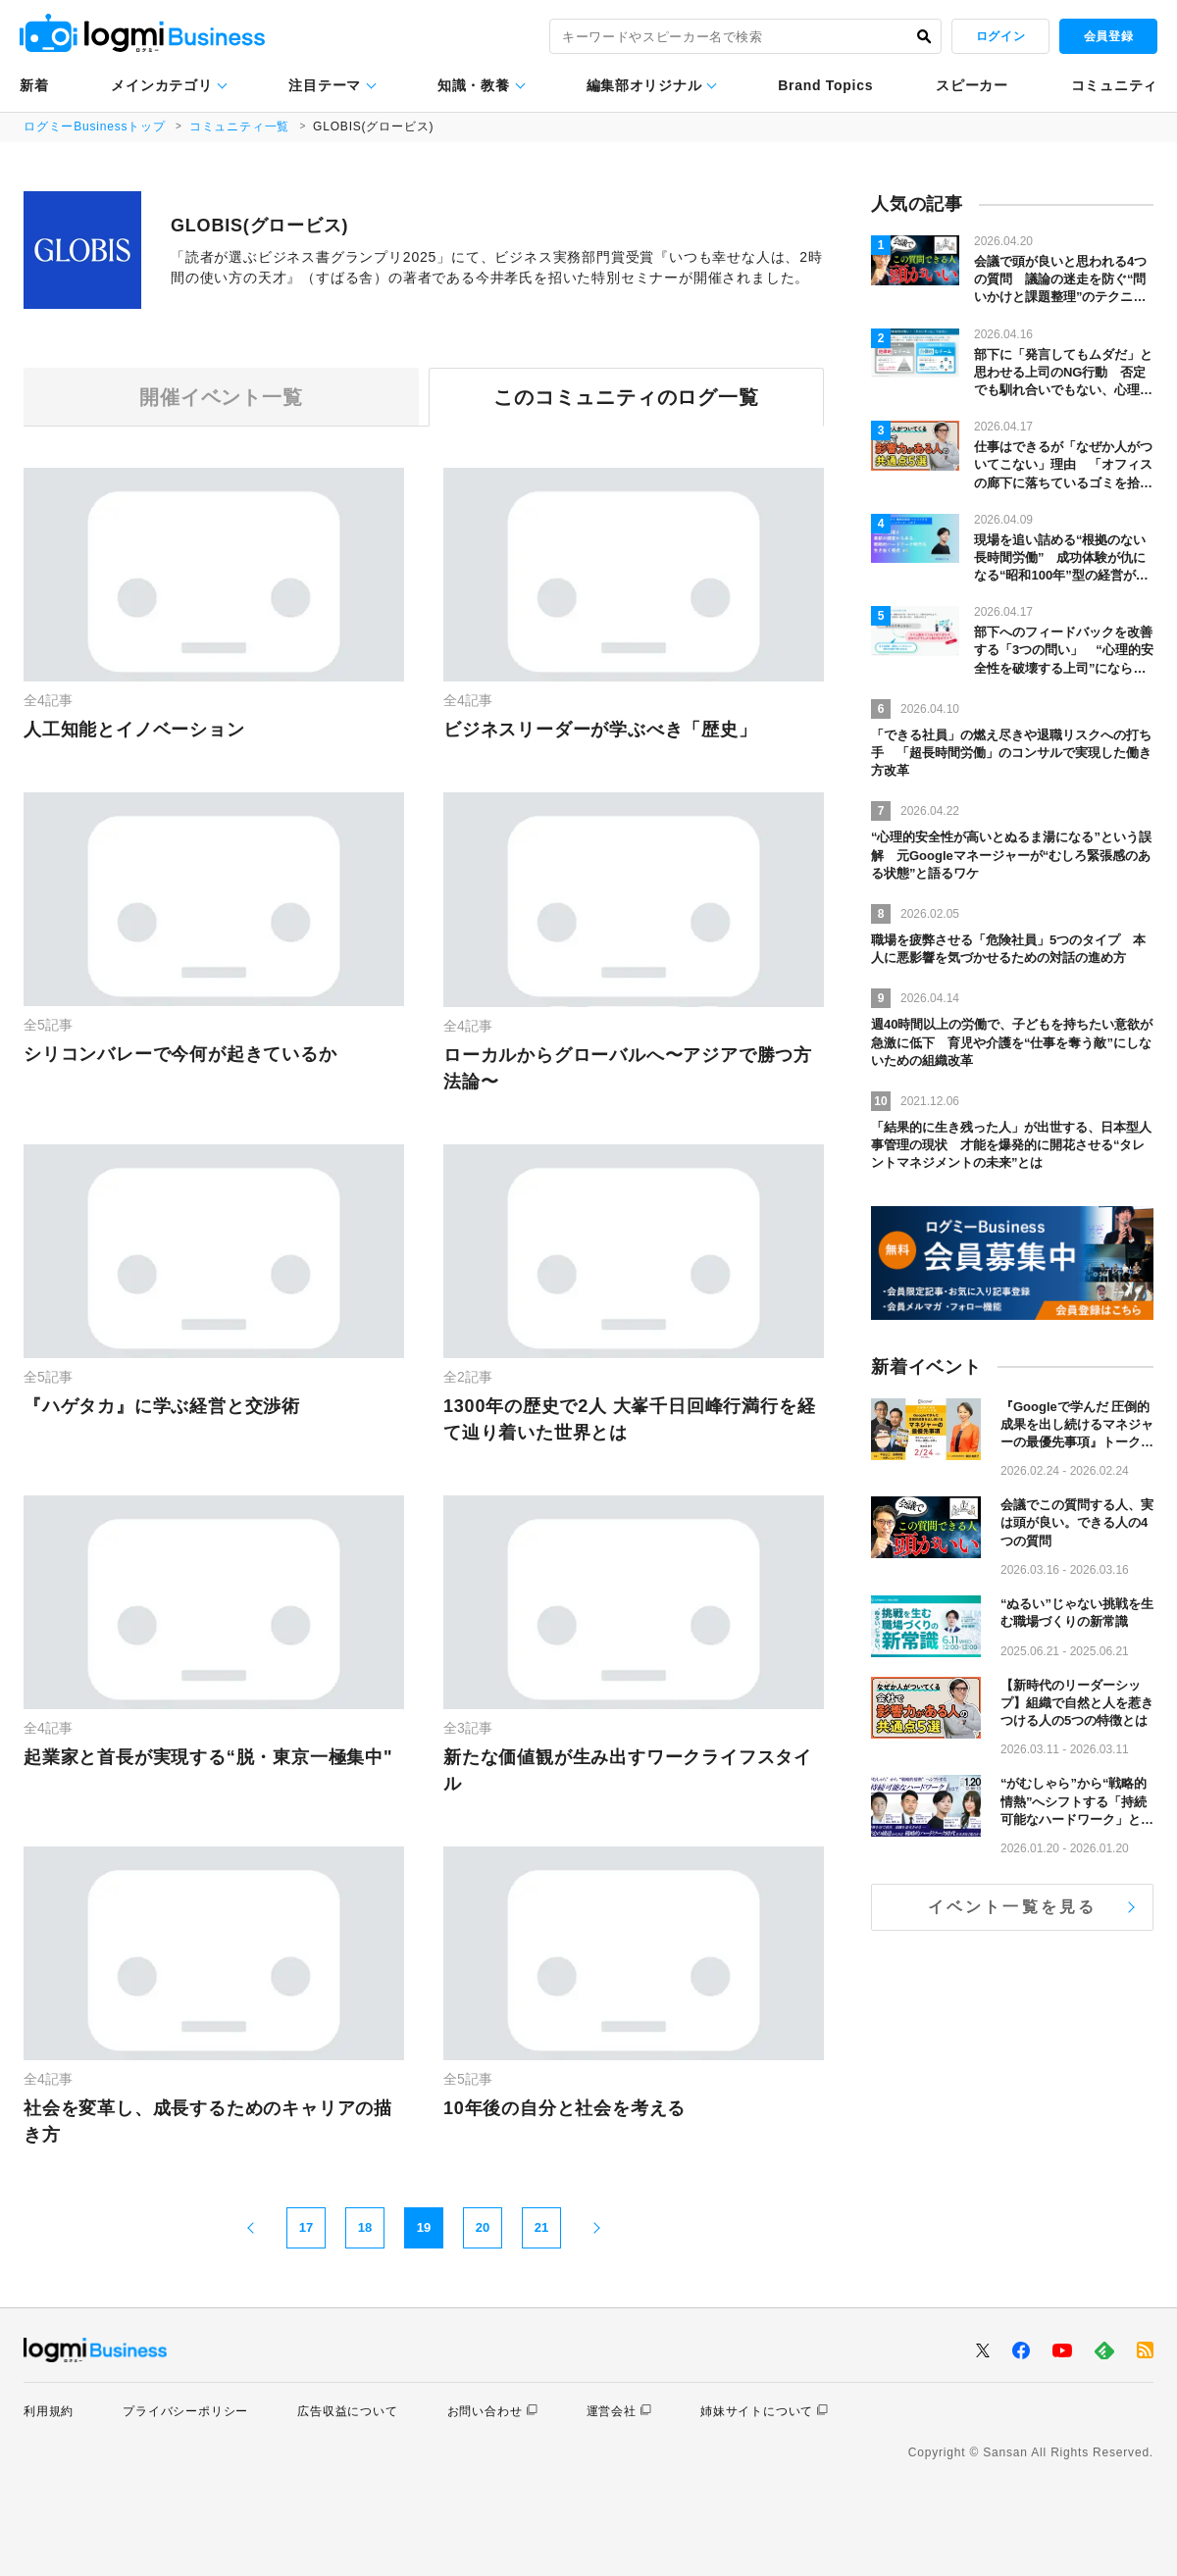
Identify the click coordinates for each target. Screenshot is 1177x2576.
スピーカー (972, 85)
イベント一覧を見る (1013, 1906)
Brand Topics (825, 85)
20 (482, 2227)
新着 (34, 85)
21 (541, 2227)
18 (365, 2227)
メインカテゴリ (161, 85)
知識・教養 (473, 85)
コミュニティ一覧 (239, 126)
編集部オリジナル (644, 85)
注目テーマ (324, 85)
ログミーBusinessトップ (95, 126)
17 (306, 2227)
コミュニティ (1114, 85)
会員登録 (1108, 36)
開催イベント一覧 (220, 397)
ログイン (1000, 36)
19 (424, 2227)
